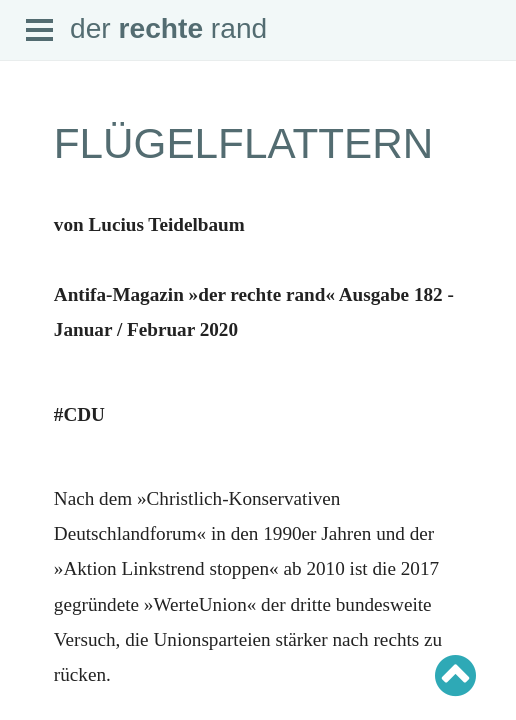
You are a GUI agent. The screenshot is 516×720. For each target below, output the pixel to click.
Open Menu (40, 31)
